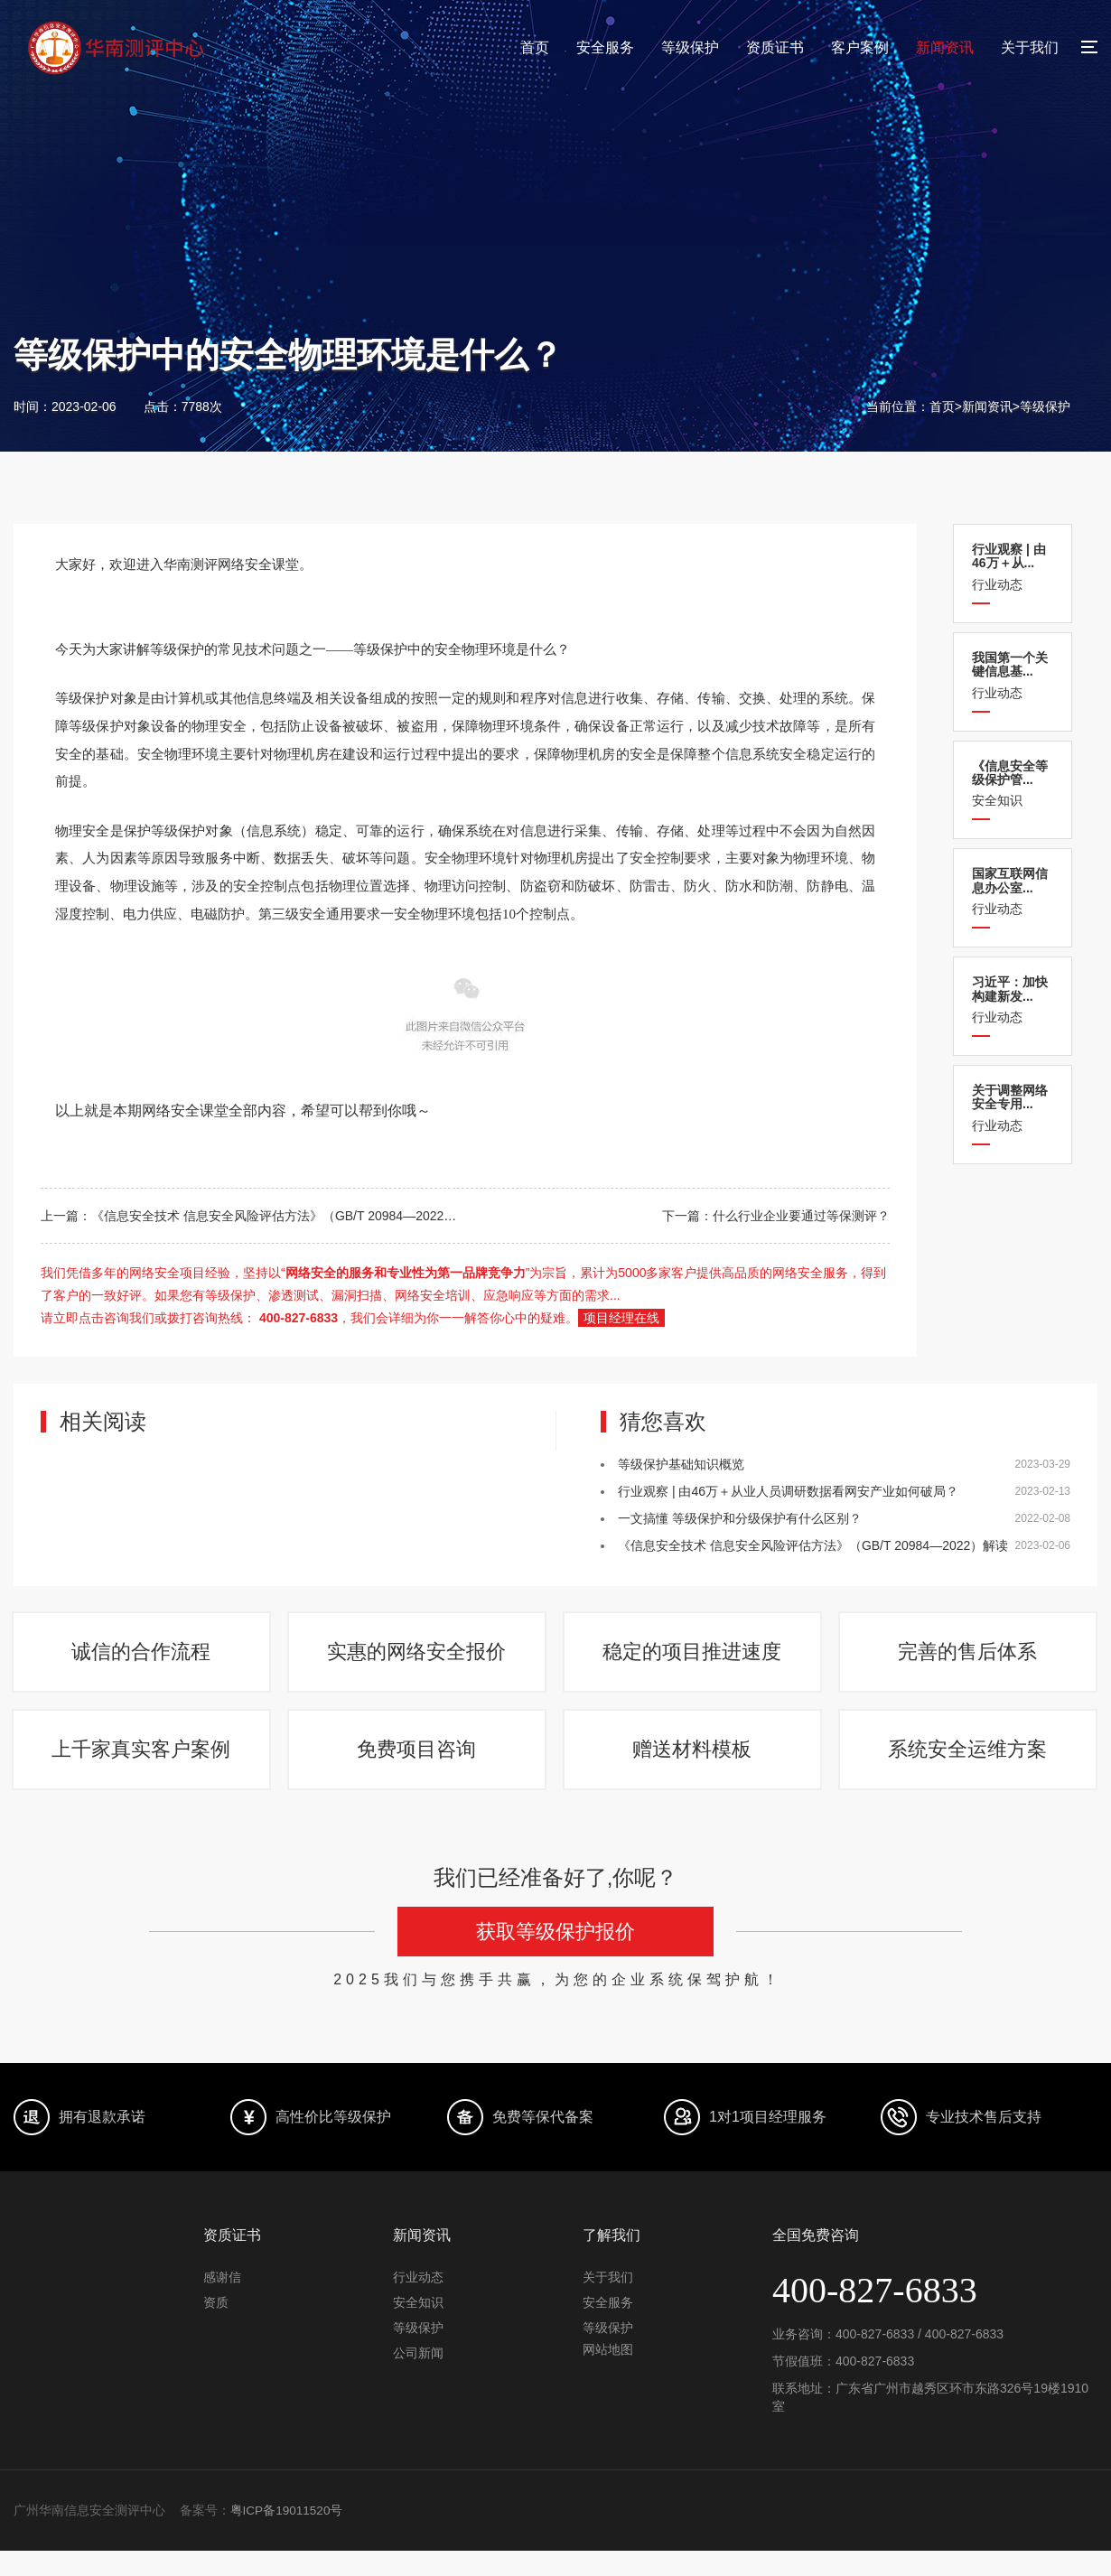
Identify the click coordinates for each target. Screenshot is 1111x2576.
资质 (216, 2327)
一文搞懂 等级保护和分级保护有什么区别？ (740, 1518)
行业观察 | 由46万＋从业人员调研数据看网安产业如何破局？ (788, 1491)
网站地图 (608, 2374)
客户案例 (860, 47)
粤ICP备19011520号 (288, 2536)
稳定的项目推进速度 (693, 1659)
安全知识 (1012, 783)
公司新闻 (418, 2378)
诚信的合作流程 (143, 1659)
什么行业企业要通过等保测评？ (801, 1216)
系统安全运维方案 (969, 1769)
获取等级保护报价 (555, 1957)
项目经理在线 (621, 1318)
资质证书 (775, 47)
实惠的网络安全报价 (418, 1659)
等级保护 (690, 47)
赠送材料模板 (694, 1769)
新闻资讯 (945, 47)
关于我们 (1030, 47)
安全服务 (605, 47)
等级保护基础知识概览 (681, 1464)
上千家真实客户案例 (142, 1769)
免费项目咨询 (418, 1769)
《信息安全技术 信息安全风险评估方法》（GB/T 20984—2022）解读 (286, 1216)
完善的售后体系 (969, 1659)
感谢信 (222, 2302)
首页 (534, 47)
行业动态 (1012, 567)
